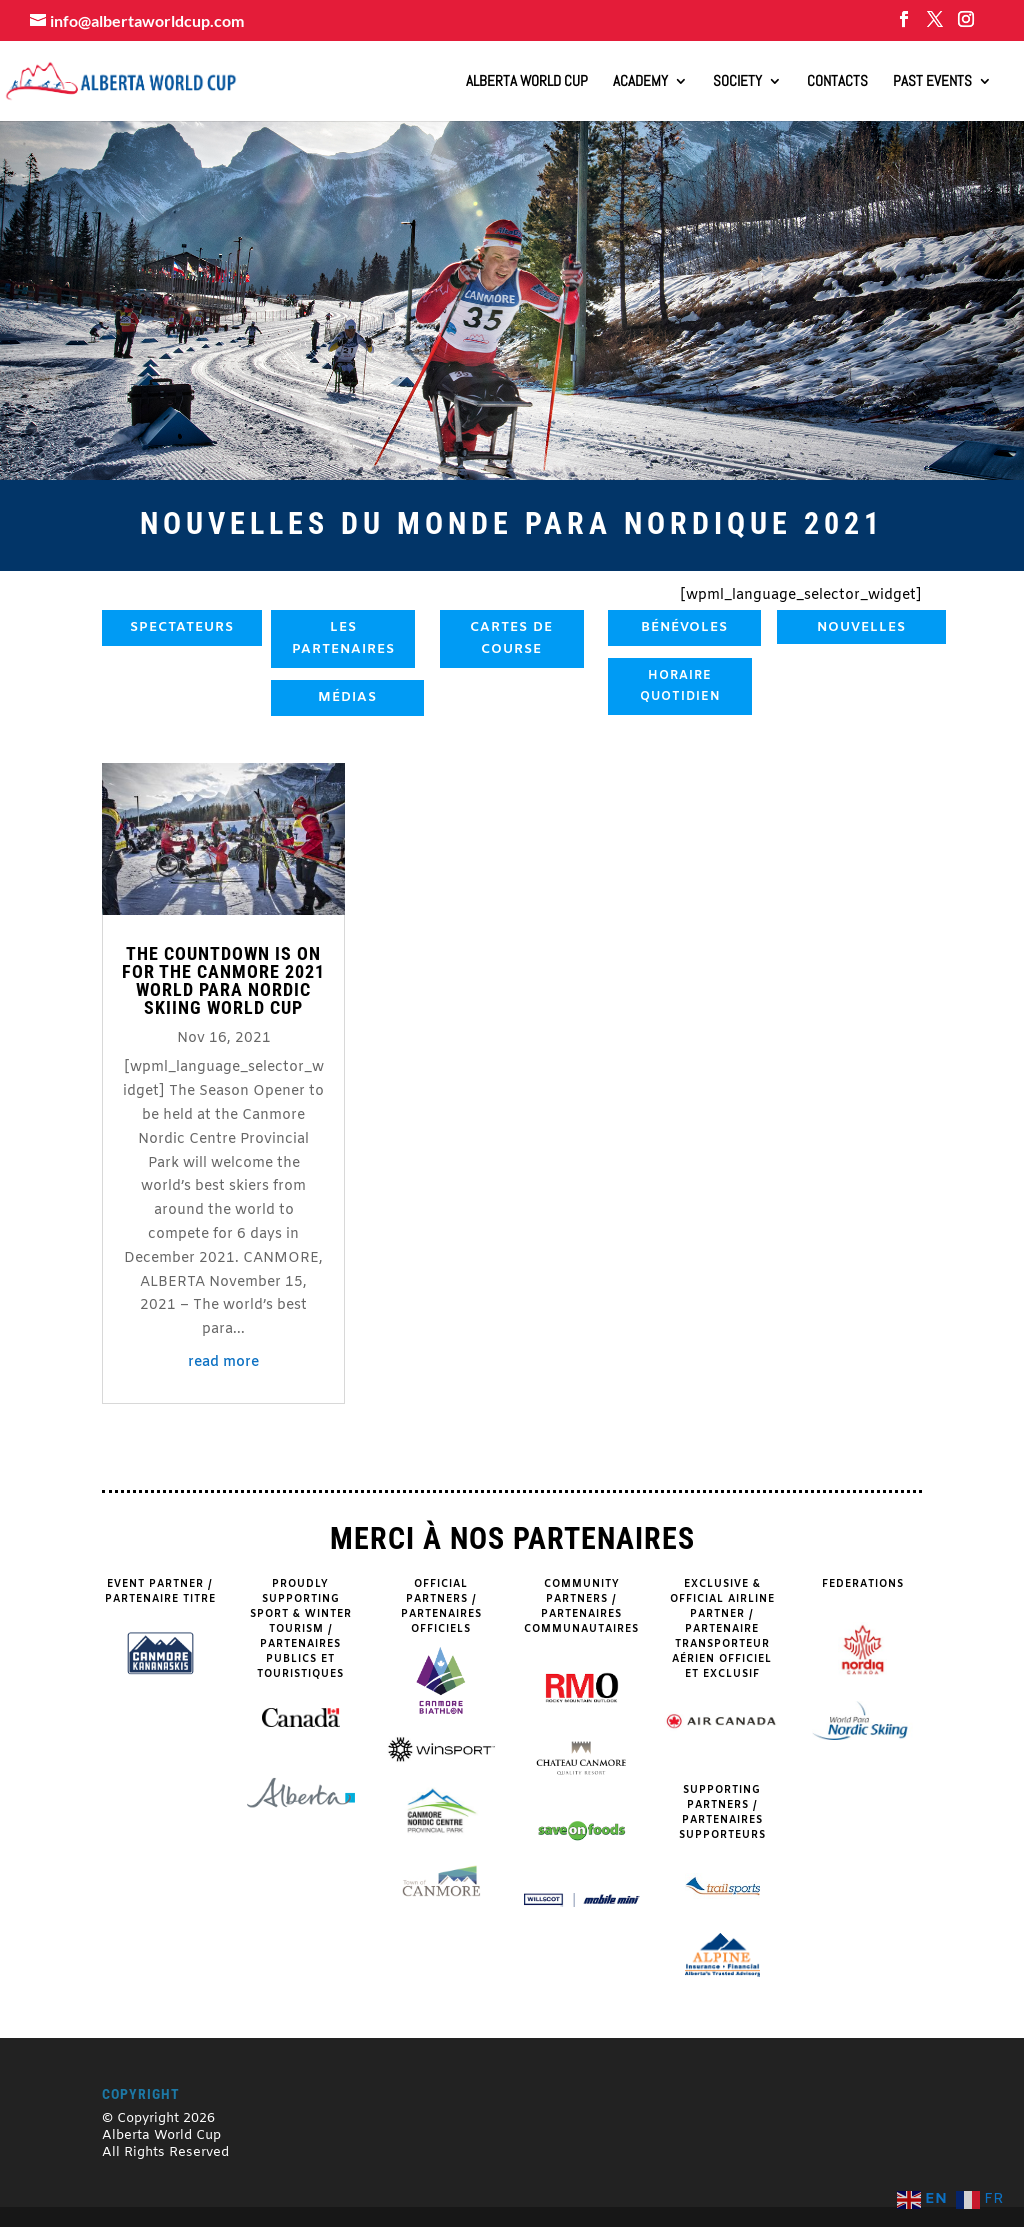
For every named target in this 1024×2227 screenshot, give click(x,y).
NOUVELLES (861, 627)
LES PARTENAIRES (343, 638)
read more (223, 1362)
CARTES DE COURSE (511, 638)
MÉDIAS (347, 697)
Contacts (837, 82)
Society (737, 82)
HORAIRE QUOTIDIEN (680, 686)
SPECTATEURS (182, 627)
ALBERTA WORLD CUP (527, 82)
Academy (640, 82)
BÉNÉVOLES (684, 627)
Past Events (932, 82)
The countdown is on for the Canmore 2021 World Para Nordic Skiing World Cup (223, 980)
